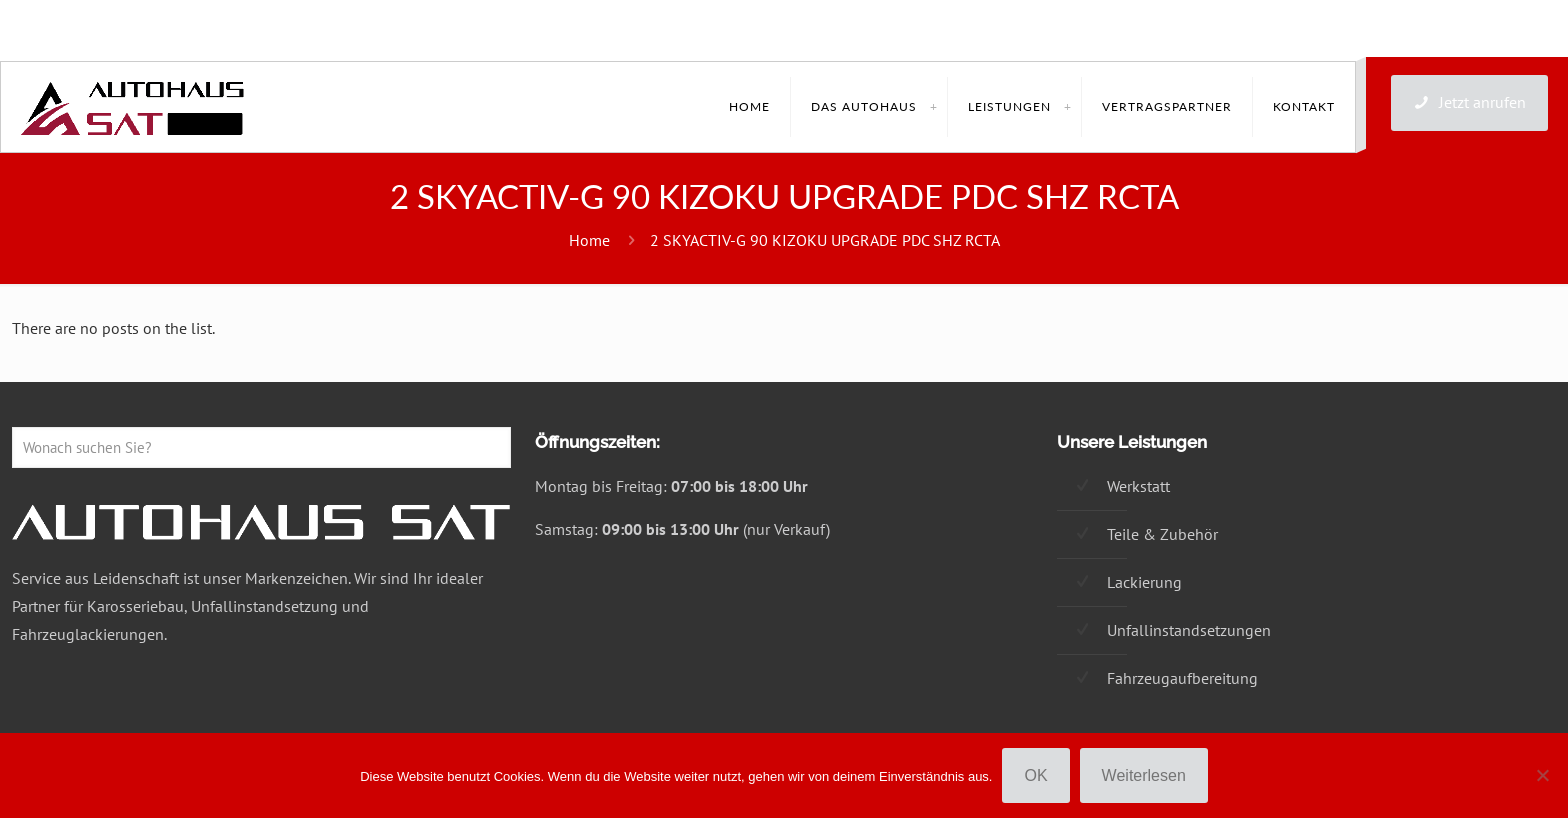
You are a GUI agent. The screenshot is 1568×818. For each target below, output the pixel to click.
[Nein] (1543, 775)
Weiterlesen (1144, 775)
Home (589, 240)
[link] (933, 107)
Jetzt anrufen (1469, 102)
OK (1035, 775)
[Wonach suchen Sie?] (261, 447)
